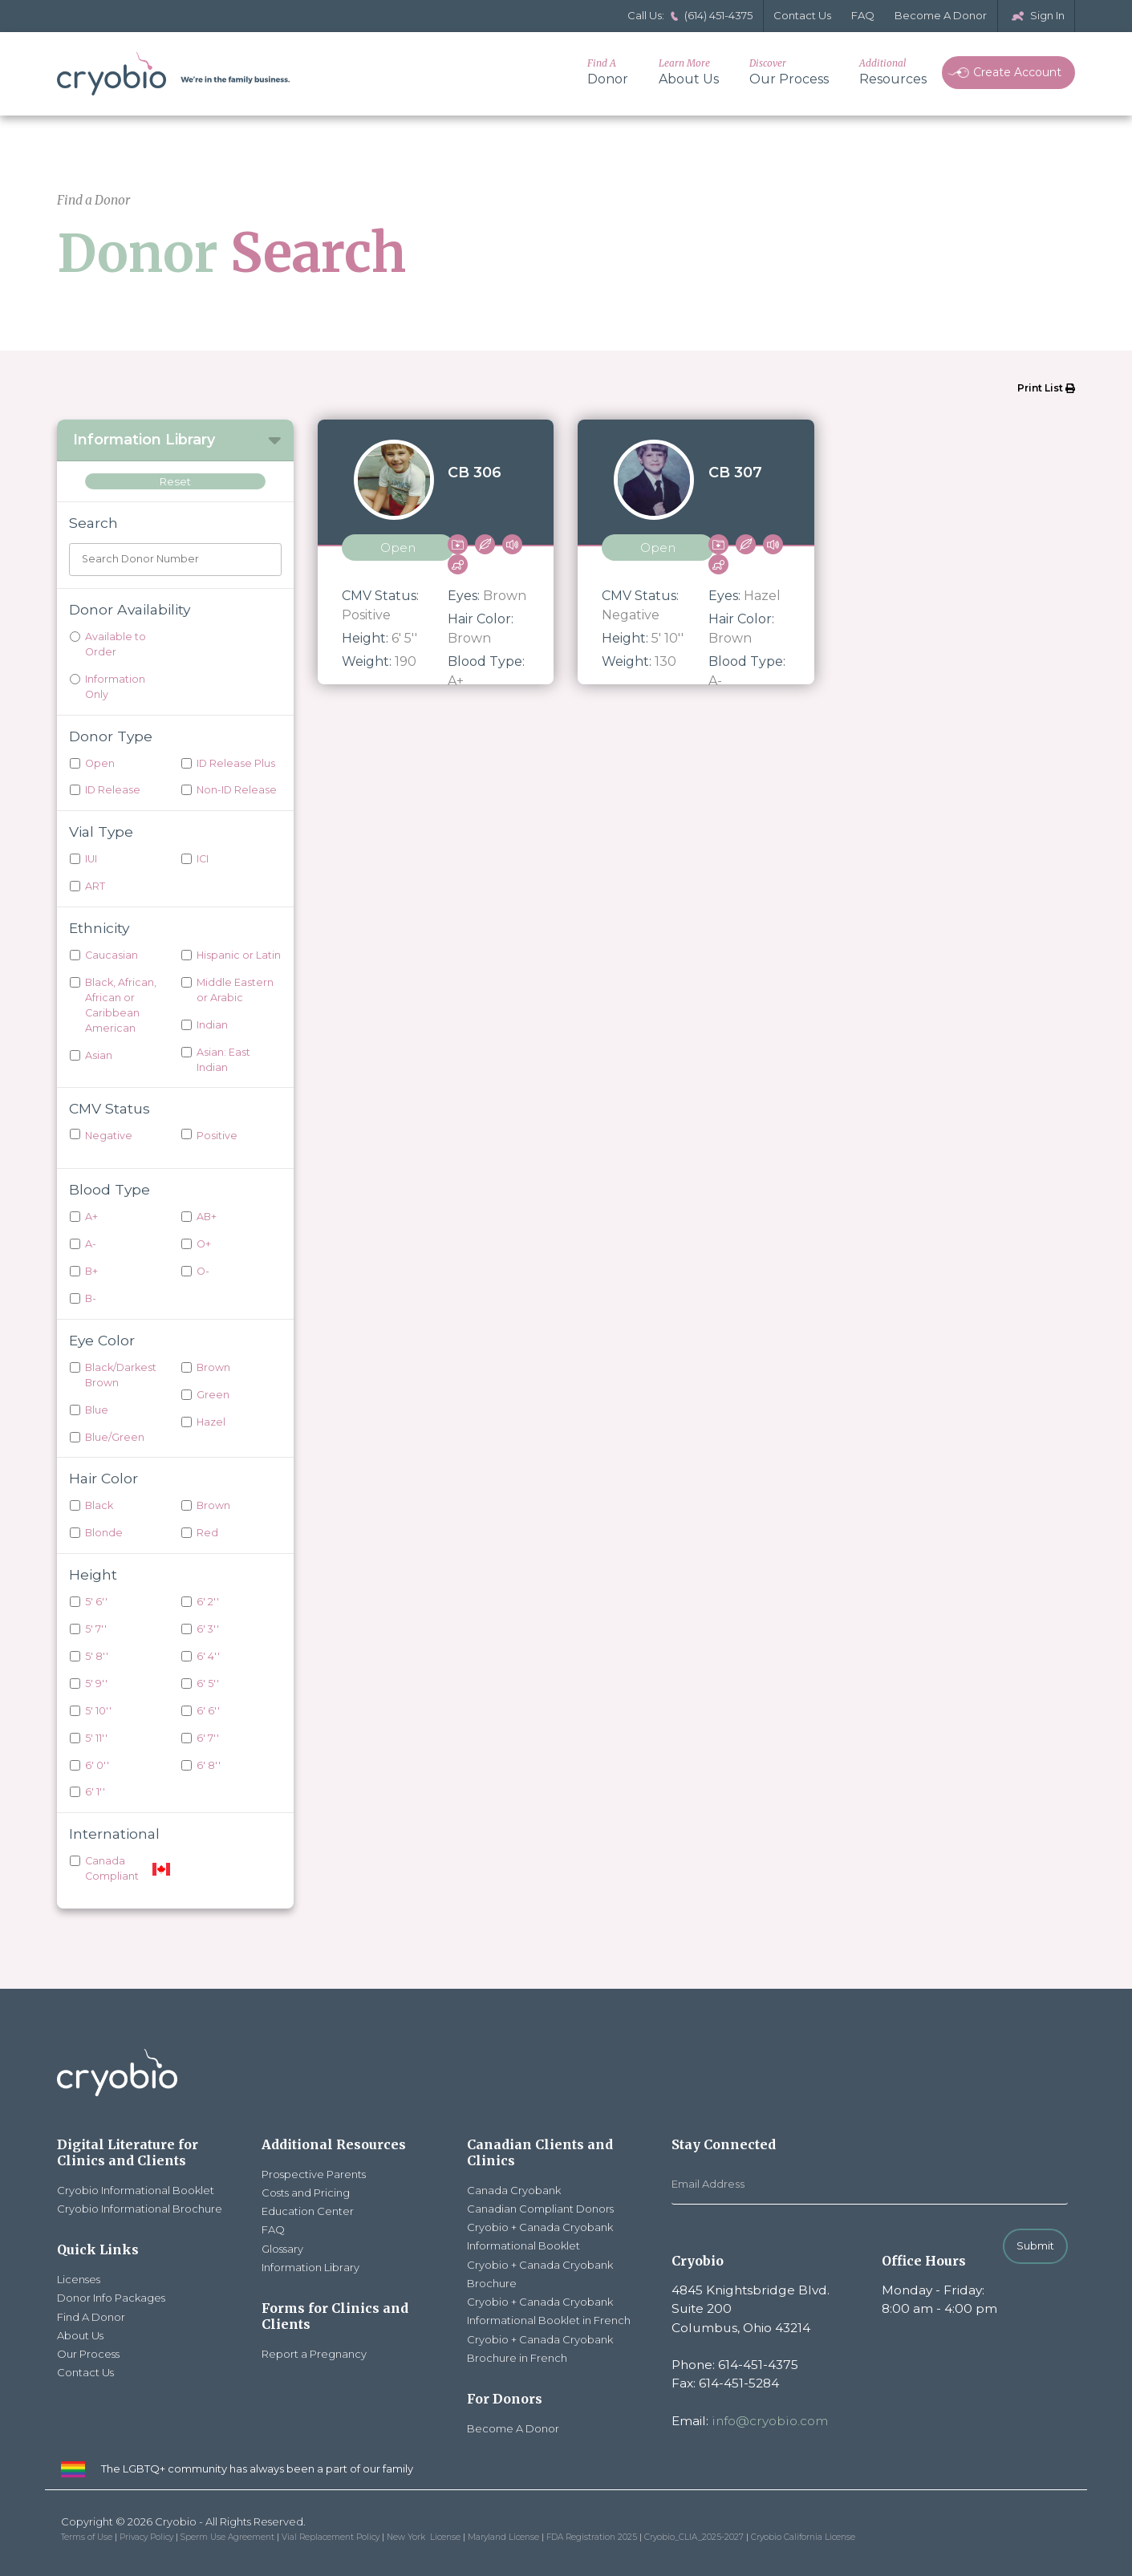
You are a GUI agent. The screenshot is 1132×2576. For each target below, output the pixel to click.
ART (95, 886)
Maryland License (503, 2537)
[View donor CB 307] (696, 552)
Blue (96, 1410)
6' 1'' (95, 1792)
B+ (91, 1271)
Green (213, 1395)
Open (100, 763)
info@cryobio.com (770, 2420)
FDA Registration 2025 (591, 2537)
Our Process (789, 71)
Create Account (1004, 72)
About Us (689, 71)
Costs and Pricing (306, 2192)
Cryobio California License (803, 2537)
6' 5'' (208, 1683)
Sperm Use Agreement (227, 2537)
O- (203, 1271)
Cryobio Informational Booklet (135, 2190)
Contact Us (802, 15)
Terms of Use (86, 2537)
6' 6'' (208, 1711)
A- (90, 1244)
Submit (1035, 2245)
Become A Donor (941, 15)
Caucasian (111, 955)
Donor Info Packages (111, 2297)
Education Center (308, 2211)
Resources (893, 71)
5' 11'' (96, 1738)
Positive (217, 1136)
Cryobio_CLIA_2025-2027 (694, 2537)
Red (207, 1533)
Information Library (310, 2267)
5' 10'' (98, 1711)
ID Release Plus (236, 763)
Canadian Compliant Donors (540, 2208)
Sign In (1036, 15)
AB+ (207, 1217)
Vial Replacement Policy (330, 2537)
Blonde (104, 1533)
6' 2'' (208, 1602)
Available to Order (115, 644)
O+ (204, 1244)
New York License (424, 2537)
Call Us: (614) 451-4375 (690, 15)
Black (99, 1505)
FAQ (862, 15)
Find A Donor (91, 2316)
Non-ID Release (237, 790)
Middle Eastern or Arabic (235, 990)
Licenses (78, 2279)
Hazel (211, 1422)
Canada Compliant (112, 1868)
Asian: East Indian (223, 1059)
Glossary (282, 2248)
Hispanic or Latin (239, 955)
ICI (203, 859)
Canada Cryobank (514, 2190)
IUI (91, 859)
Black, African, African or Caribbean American (120, 1005)
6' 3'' (208, 1629)
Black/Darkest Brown (120, 1375)
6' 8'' (209, 1765)
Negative (108, 1136)
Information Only (115, 686)
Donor (607, 71)
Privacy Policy (146, 2537)
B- (90, 1298)
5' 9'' (96, 1683)
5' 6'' (96, 1602)
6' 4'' (208, 1656)
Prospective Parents (314, 2174)
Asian (98, 1055)
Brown (213, 1367)
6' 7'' (208, 1738)
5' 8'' (96, 1656)
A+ (91, 1217)
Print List (1046, 388)
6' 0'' (97, 1765)
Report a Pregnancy (314, 2353)
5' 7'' (96, 1629)
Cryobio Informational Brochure (139, 2208)
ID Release (112, 790)
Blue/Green (114, 1437)
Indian (212, 1025)
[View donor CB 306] (436, 552)
